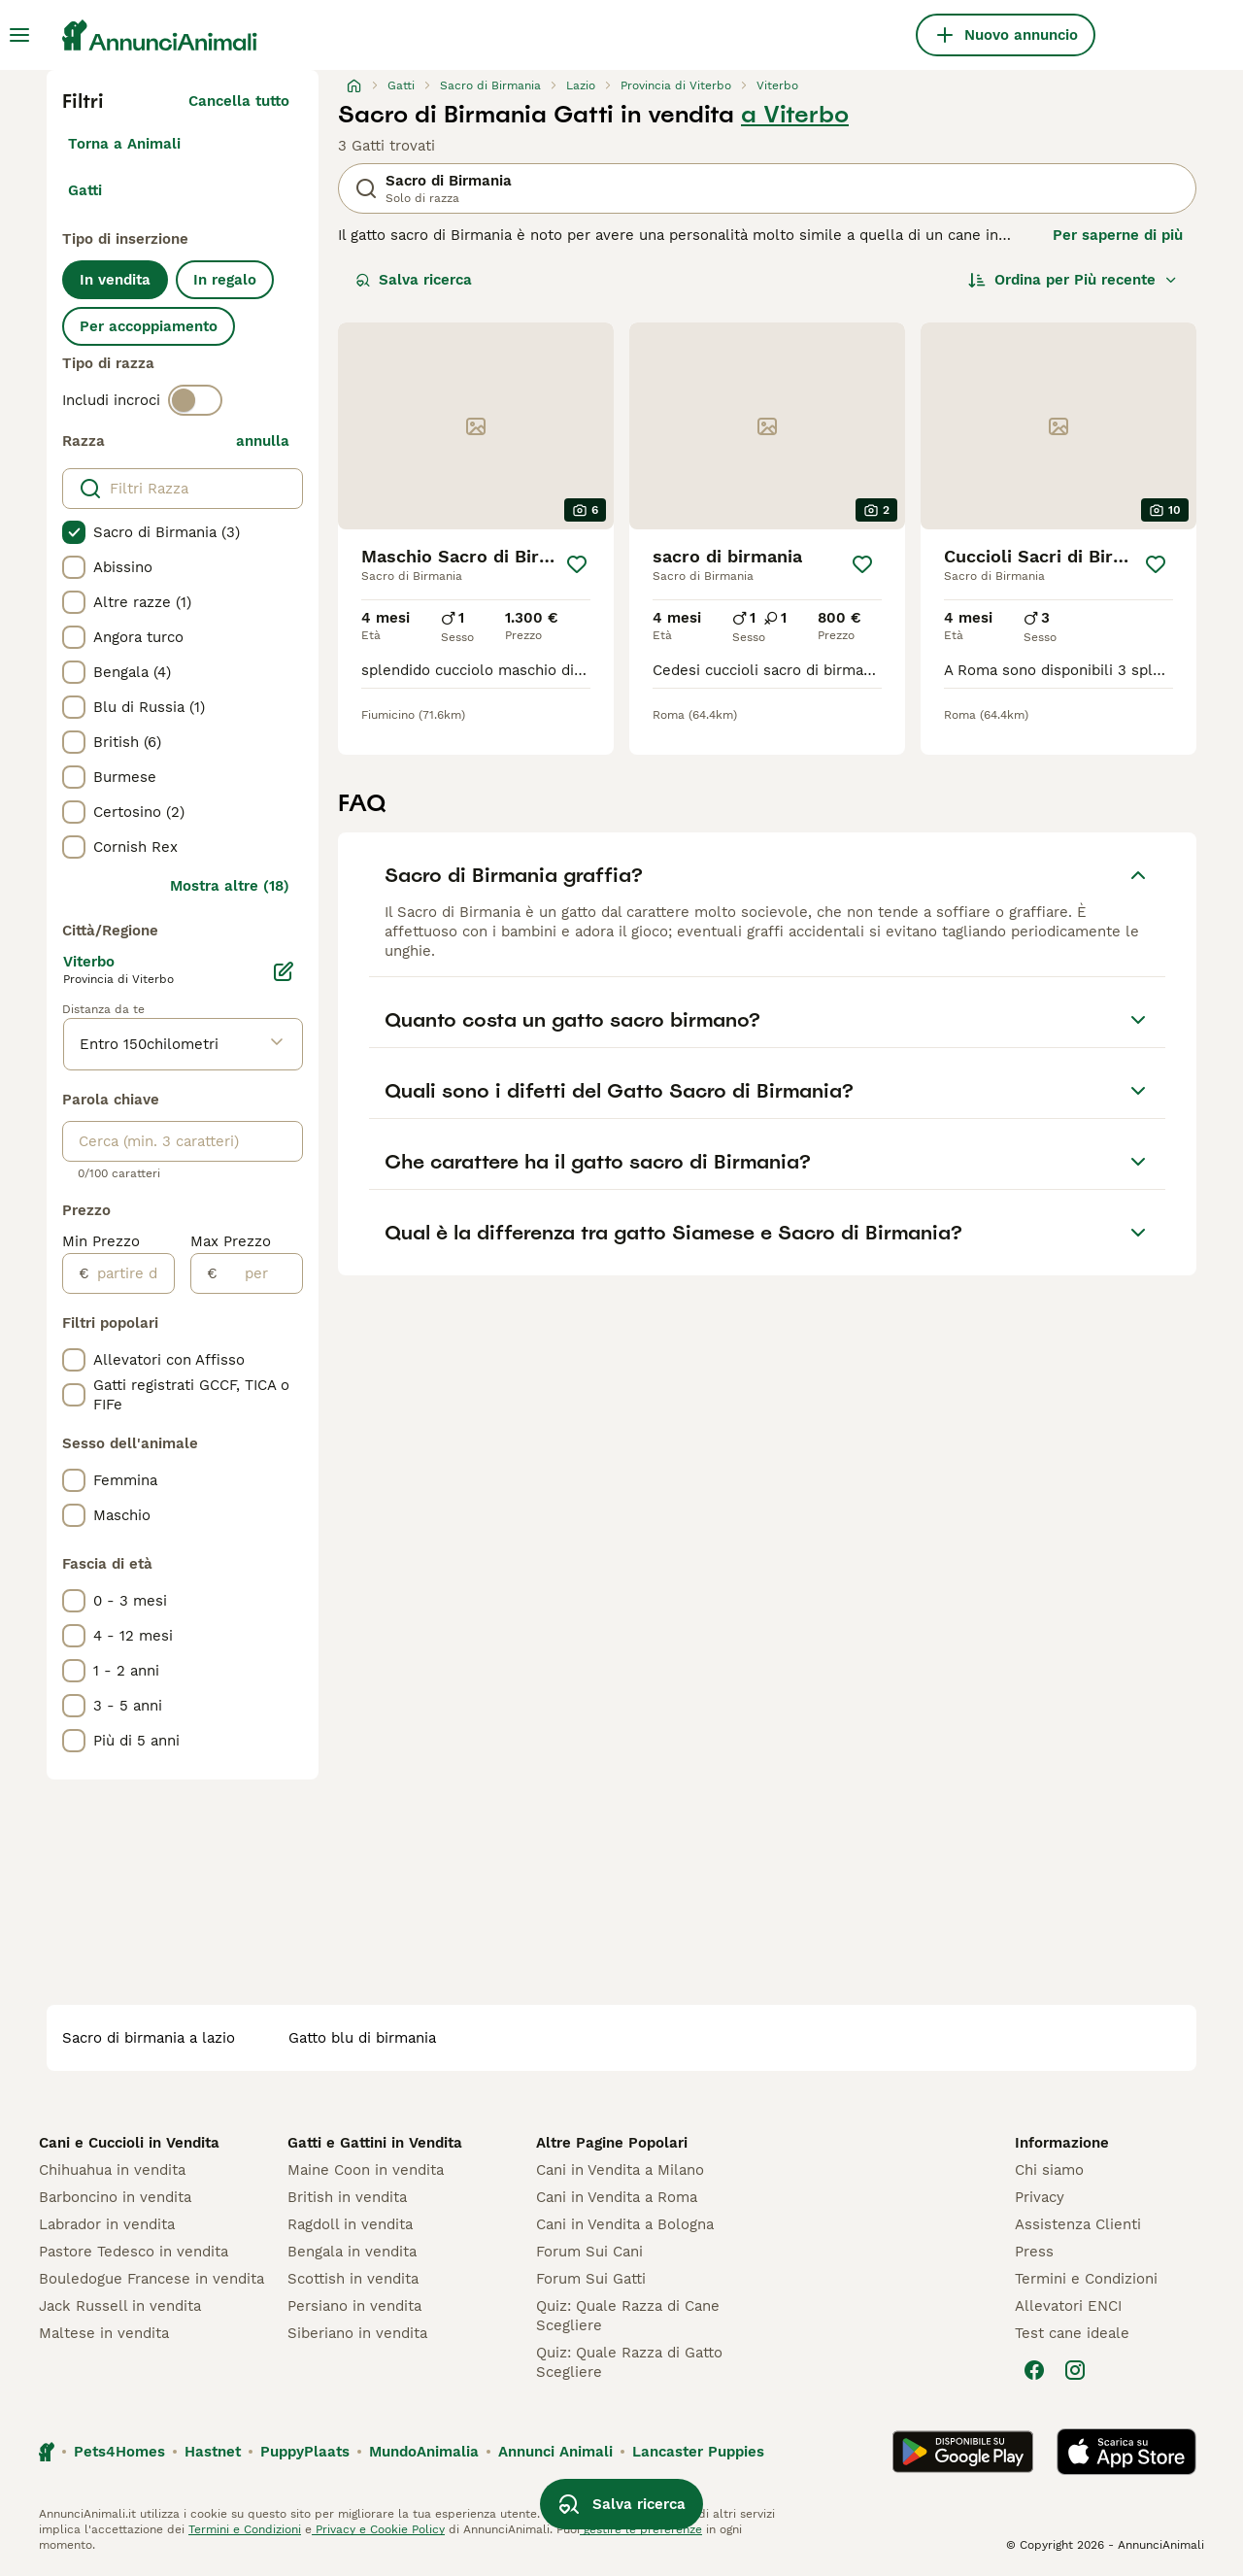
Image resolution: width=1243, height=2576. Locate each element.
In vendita (115, 279)
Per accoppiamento (149, 326)
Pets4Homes (119, 2451)
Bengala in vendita (352, 2251)
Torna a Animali (124, 144)
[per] (260, 1273)
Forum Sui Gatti (591, 2279)
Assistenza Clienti (1078, 2224)
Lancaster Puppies (698, 2451)
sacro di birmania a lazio (148, 2038)
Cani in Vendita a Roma (616, 2197)
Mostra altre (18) (229, 886)
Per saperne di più (1118, 235)
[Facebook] (1034, 2370)
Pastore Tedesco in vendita (133, 2251)
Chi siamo (1049, 2170)
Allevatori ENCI (1068, 2306)
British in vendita (347, 2197)
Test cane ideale (1072, 2333)
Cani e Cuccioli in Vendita (129, 2143)
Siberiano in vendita (357, 2333)
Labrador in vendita (107, 2224)
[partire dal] (131, 1273)
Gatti (85, 190)
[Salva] (576, 564)
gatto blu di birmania (362, 2038)
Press (1034, 2251)
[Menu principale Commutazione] (19, 35)
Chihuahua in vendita (112, 2170)
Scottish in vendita (353, 2279)
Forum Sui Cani (589, 2251)
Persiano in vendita (354, 2306)
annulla (262, 441)
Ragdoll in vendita (350, 2224)
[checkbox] (73, 532)
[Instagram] (1075, 2370)
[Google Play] (962, 2451)
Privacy (1039, 2197)
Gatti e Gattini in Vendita (374, 2143)
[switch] (195, 400)
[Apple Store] (1126, 2451)
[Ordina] (1073, 279)
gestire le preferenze (641, 2529)
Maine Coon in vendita (365, 2170)
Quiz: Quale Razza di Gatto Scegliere (629, 2362)
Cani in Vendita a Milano (620, 2170)
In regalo (224, 279)
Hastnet (213, 2451)
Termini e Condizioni (1086, 2279)
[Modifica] (283, 971)
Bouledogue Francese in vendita (151, 2279)
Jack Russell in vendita (120, 2306)
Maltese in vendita (104, 2333)
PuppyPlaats (305, 2451)
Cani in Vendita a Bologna (625, 2224)
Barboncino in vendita (115, 2197)
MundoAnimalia (424, 2451)
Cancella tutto (238, 101)
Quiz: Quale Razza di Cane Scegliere (628, 2315)
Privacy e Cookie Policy (378, 2529)
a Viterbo (795, 114)
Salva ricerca (413, 279)
